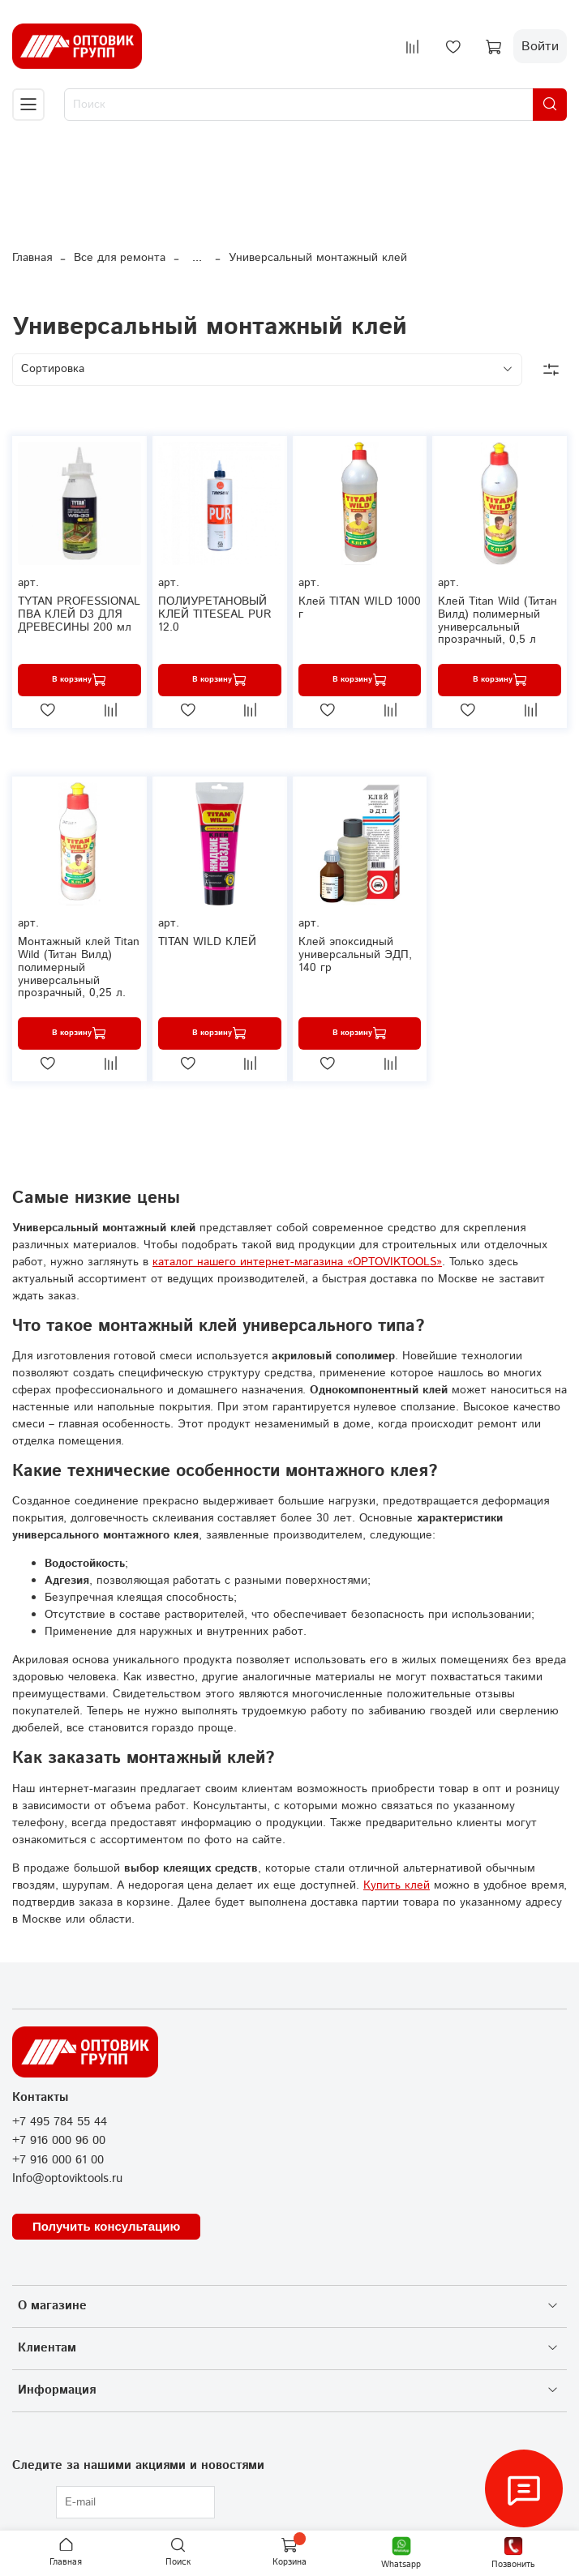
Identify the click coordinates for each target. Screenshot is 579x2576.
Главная (32, 258)
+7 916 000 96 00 (58, 2141)
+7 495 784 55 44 (59, 2122)
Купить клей (396, 1885)
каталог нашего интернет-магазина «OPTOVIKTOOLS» (297, 1262)
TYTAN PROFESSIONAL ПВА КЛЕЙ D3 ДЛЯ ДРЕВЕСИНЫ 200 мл (79, 614)
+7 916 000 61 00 (58, 2160)
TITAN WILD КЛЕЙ (207, 942)
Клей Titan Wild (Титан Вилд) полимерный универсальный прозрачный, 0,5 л (497, 620)
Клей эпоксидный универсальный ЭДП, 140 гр (355, 955)
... (197, 257)
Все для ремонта (119, 258)
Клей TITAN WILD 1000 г (359, 608)
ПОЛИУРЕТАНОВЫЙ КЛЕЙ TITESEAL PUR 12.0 (215, 614)
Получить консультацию (106, 2226)
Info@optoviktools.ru (67, 2179)
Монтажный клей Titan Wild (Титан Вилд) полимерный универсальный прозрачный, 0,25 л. (78, 967)
